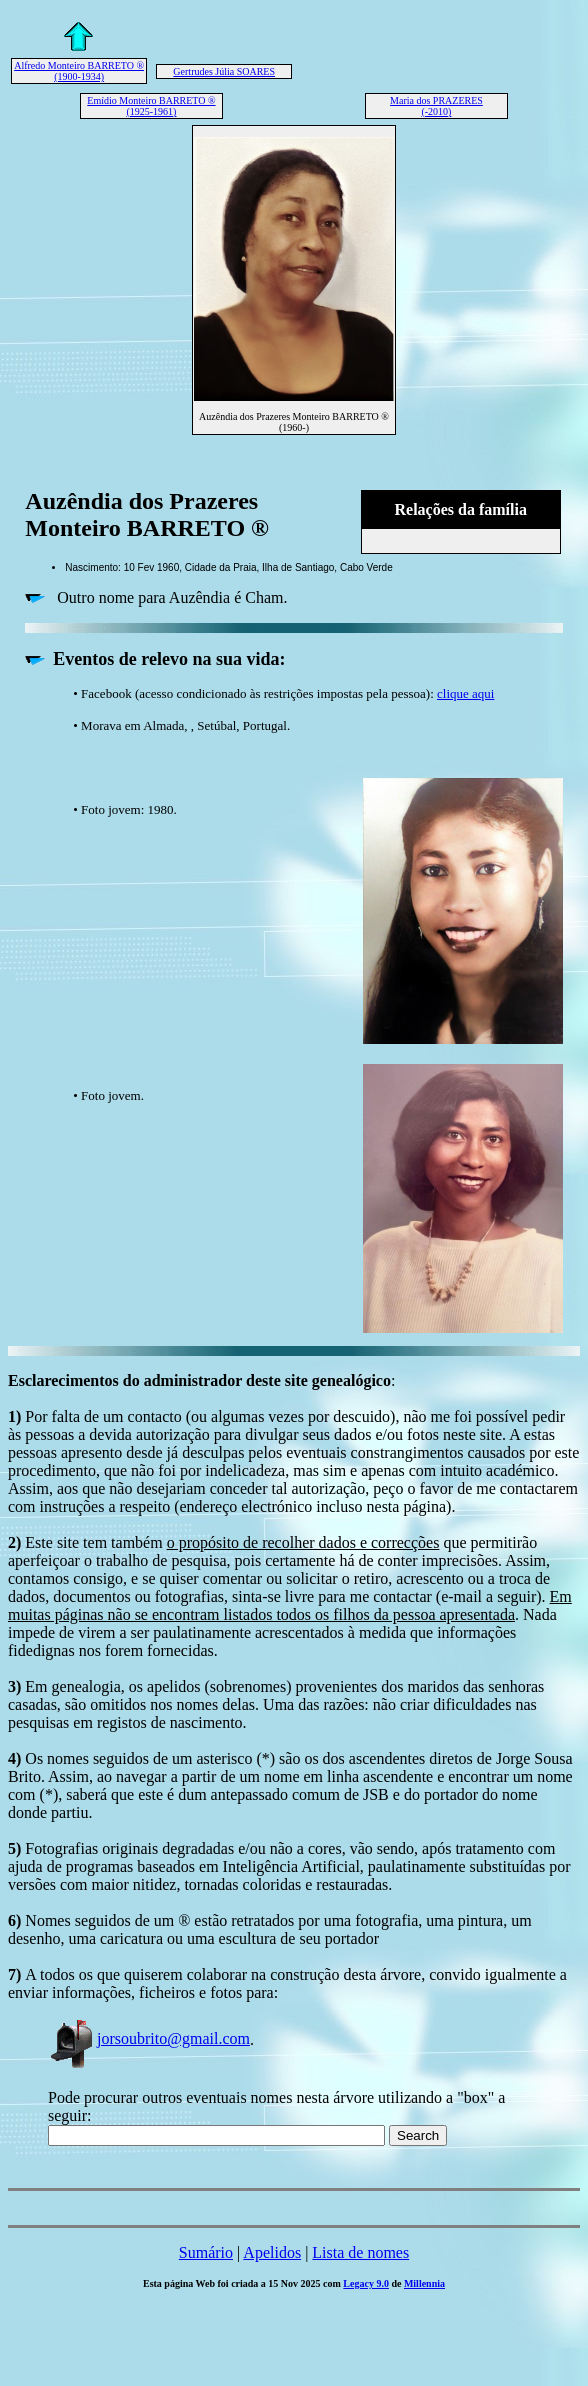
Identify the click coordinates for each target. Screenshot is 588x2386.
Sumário (206, 2252)
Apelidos (272, 2252)
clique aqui (465, 693)
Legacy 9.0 (366, 2283)
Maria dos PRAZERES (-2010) (436, 106)
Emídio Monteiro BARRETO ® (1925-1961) (151, 106)
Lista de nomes (360, 2252)
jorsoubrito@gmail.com (149, 2038)
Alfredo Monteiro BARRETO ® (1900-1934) (79, 71)
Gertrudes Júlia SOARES (224, 71)
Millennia (424, 2283)
